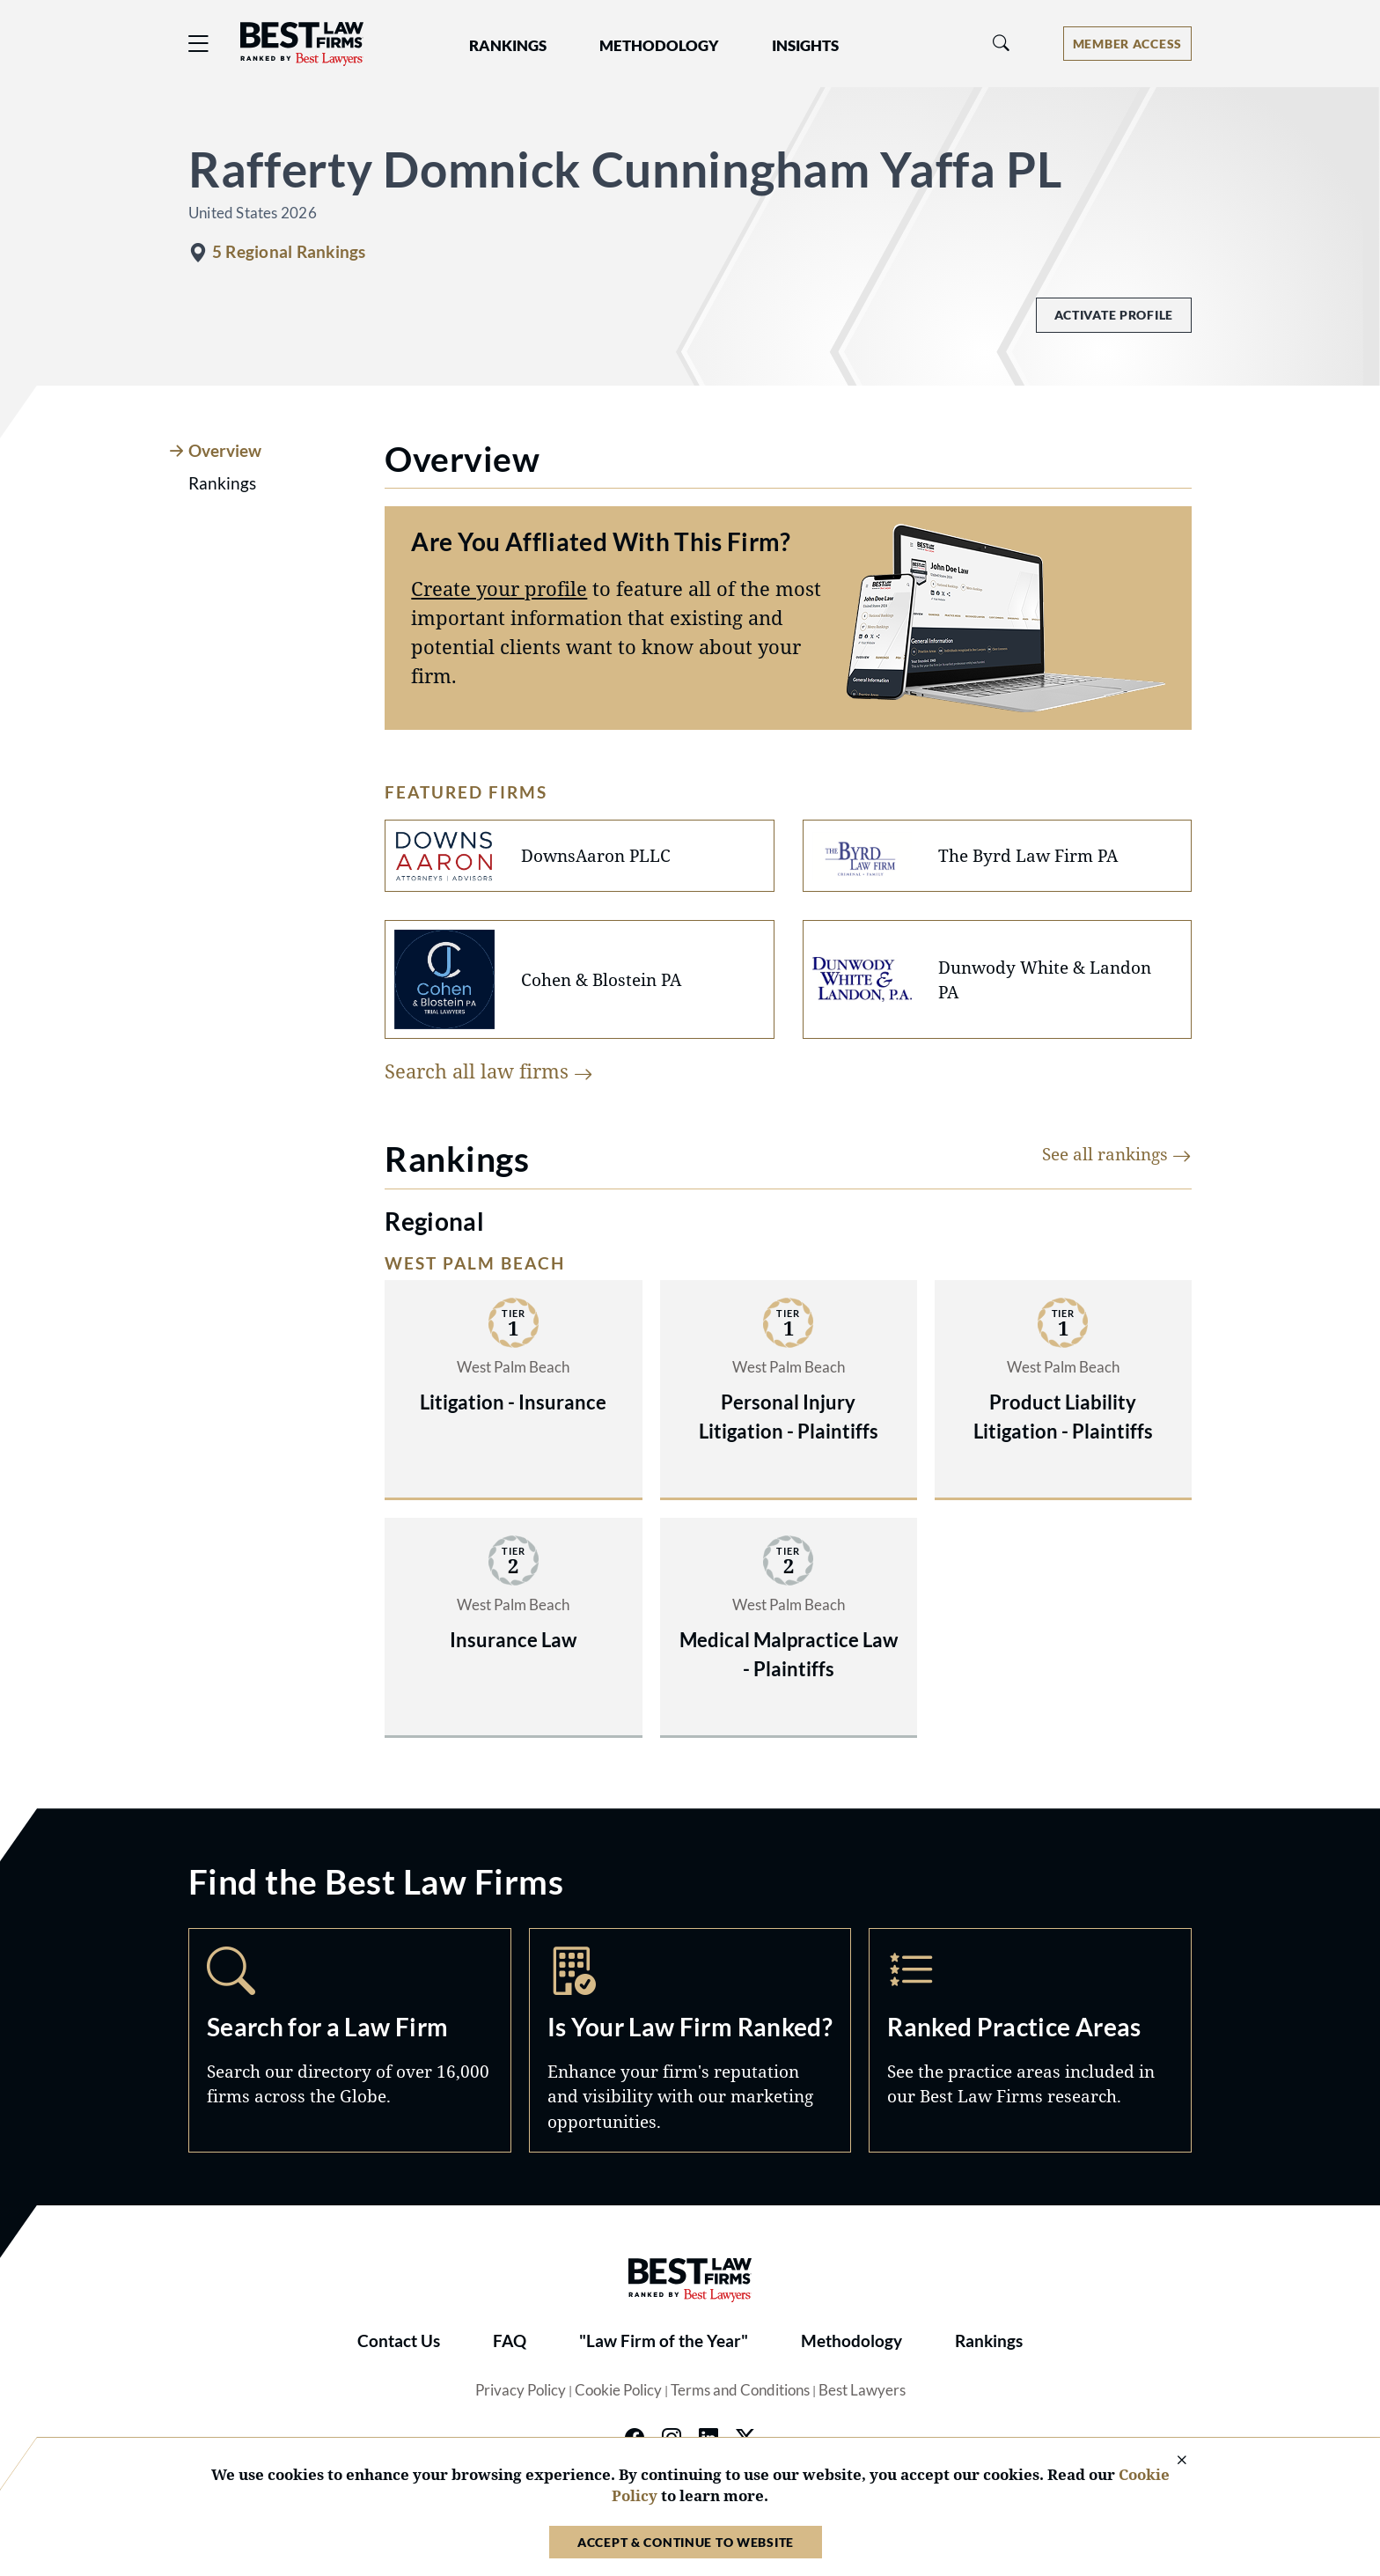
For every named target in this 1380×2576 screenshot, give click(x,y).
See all (1117, 1154)
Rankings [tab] (222, 483)
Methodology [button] (659, 46)
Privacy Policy (520, 2390)
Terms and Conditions (740, 2390)
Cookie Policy (618, 2390)
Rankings (989, 2341)
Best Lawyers (862, 2390)
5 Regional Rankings (288, 251)
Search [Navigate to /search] (349, 2040)
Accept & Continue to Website (685, 2542)
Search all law (489, 1070)
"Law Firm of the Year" (663, 2341)
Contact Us (398, 2341)
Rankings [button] (508, 46)
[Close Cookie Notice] (1170, 2461)
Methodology (851, 2341)
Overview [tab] (224, 450)
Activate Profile (1113, 314)
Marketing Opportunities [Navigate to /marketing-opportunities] (690, 2040)
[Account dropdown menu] (1127, 43)
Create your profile (499, 588)
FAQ (509, 2341)
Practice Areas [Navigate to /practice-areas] (1030, 2040)
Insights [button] (805, 46)
